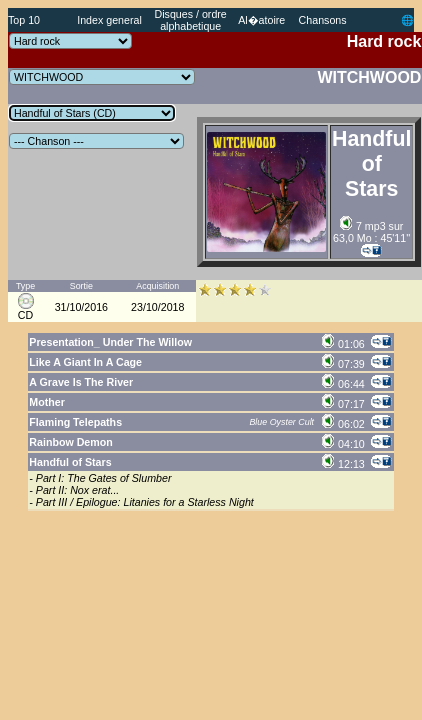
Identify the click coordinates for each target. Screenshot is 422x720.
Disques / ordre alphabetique (191, 20)
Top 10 (24, 20)
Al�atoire (261, 20)
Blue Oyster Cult (281, 422)
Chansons (323, 20)
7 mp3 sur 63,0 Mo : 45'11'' (371, 232)
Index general (109, 20)
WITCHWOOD (369, 77)
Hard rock (384, 41)
